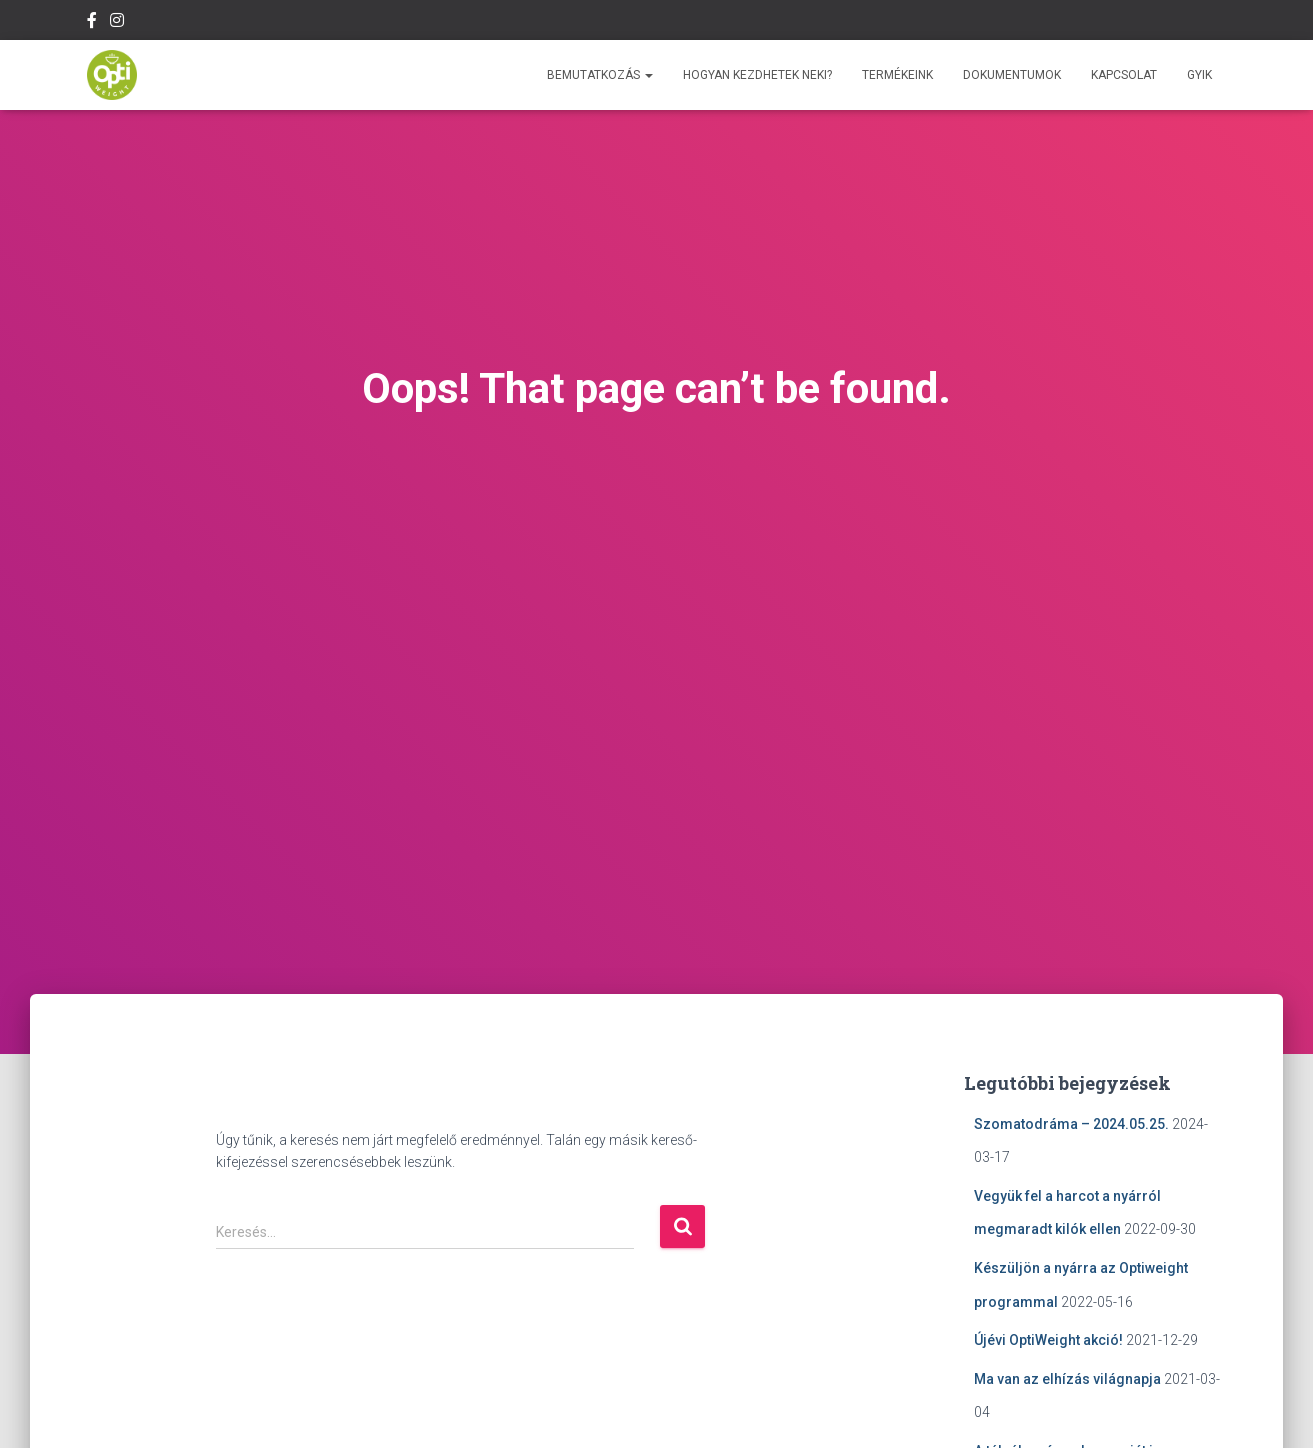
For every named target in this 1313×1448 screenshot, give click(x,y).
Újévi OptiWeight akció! (1048, 1340)
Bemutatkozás (600, 75)
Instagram (117, 23)
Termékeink (897, 75)
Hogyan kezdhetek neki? (757, 75)
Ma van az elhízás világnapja (1067, 1379)
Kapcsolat (1124, 75)
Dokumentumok (1012, 75)
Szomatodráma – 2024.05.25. (1071, 1124)
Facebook (92, 23)
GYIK (1199, 75)
